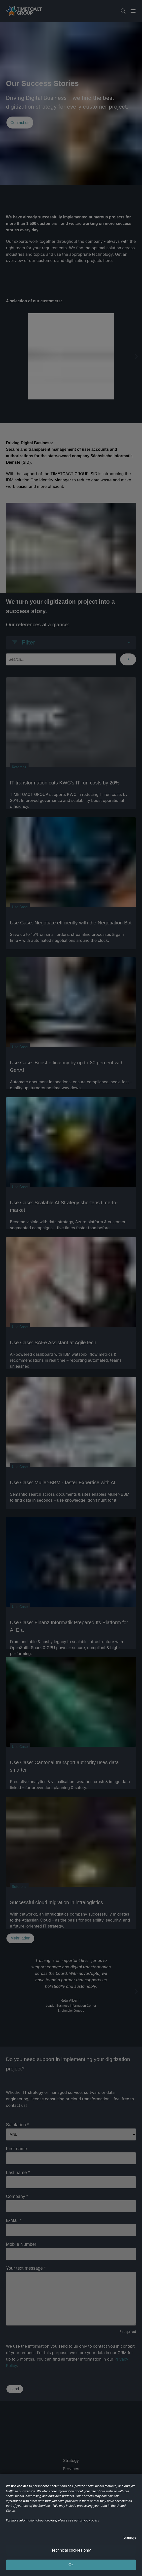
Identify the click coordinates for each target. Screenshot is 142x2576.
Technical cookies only (71, 2550)
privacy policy (89, 2520)
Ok (71, 2565)
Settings (129, 2538)
